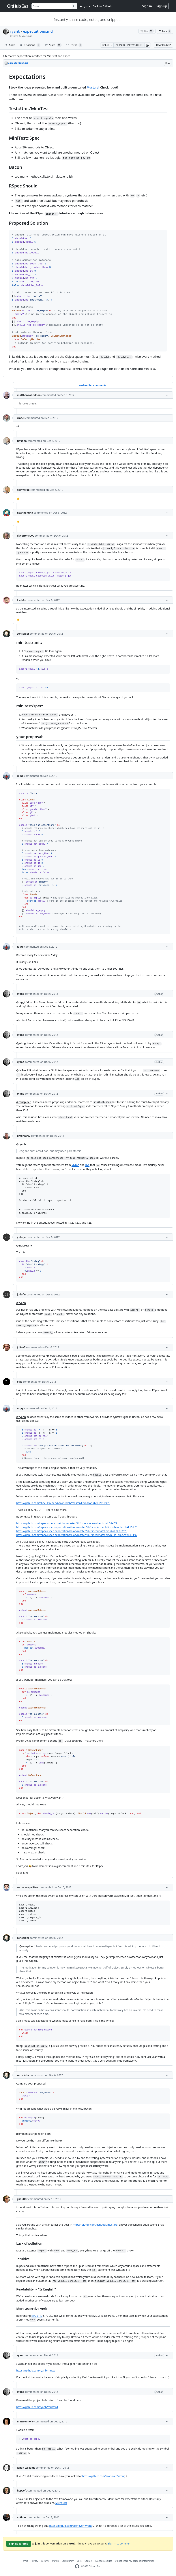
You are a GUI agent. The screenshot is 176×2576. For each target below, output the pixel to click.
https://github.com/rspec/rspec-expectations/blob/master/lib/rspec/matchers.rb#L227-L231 (71, 1531)
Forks (74, 45)
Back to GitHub (102, 6)
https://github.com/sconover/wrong (104, 2476)
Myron (75, 1165)
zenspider (23, 633)
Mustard (93, 87)
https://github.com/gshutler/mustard (95, 2224)
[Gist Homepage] (18, 6)
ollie (19, 1381)
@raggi (20, 1002)
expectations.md (38, 31)
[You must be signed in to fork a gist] (165, 31)
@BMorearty (24, 1245)
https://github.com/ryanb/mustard (37, 2407)
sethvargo (23, 489)
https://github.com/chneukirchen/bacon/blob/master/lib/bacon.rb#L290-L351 (63, 1503)
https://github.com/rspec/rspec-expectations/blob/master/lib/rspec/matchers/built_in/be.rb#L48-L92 (76, 1535)
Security (45, 2560)
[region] (88, 222)
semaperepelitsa (27, 1887)
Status (55, 2560)
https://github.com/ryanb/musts (35, 2370)
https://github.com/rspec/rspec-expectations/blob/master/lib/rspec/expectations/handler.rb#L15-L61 (77, 1527)
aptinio (21, 2517)
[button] (148, 45)
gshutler (22, 2199)
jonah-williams (26, 2467)
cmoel (21, 418)
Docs (79, 2560)
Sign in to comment (119, 2543)
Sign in (147, 6)
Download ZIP (163, 45)
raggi (20, 776)
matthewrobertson (29, 395)
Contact (88, 2560)
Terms (25, 2560)
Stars (53, 45)
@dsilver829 (23, 1070)
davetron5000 (25, 535)
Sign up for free (18, 2543)
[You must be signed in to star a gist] (147, 31)
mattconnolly (25, 2421)
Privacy (34, 2560)
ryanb (15, 31)
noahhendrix (25, 512)
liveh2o (21, 600)
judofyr (21, 1237)
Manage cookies (103, 2560)
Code (9, 45)
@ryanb (21, 1144)
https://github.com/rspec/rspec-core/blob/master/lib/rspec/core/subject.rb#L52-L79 (66, 1523)
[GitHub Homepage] (77, 2566)
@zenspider (23, 1102)
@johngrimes (24, 1043)
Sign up (161, 6)
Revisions (30, 45)
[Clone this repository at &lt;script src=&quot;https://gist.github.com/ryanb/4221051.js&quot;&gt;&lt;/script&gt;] (129, 45)
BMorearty (23, 1135)
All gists (85, 6)
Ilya (87, 1165)
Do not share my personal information (135, 2560)
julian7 (21, 1347)
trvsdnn (22, 441)
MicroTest (61, 2503)
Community (68, 2560)
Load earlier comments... (93, 385)
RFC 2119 (37, 2315)
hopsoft (22, 2490)
